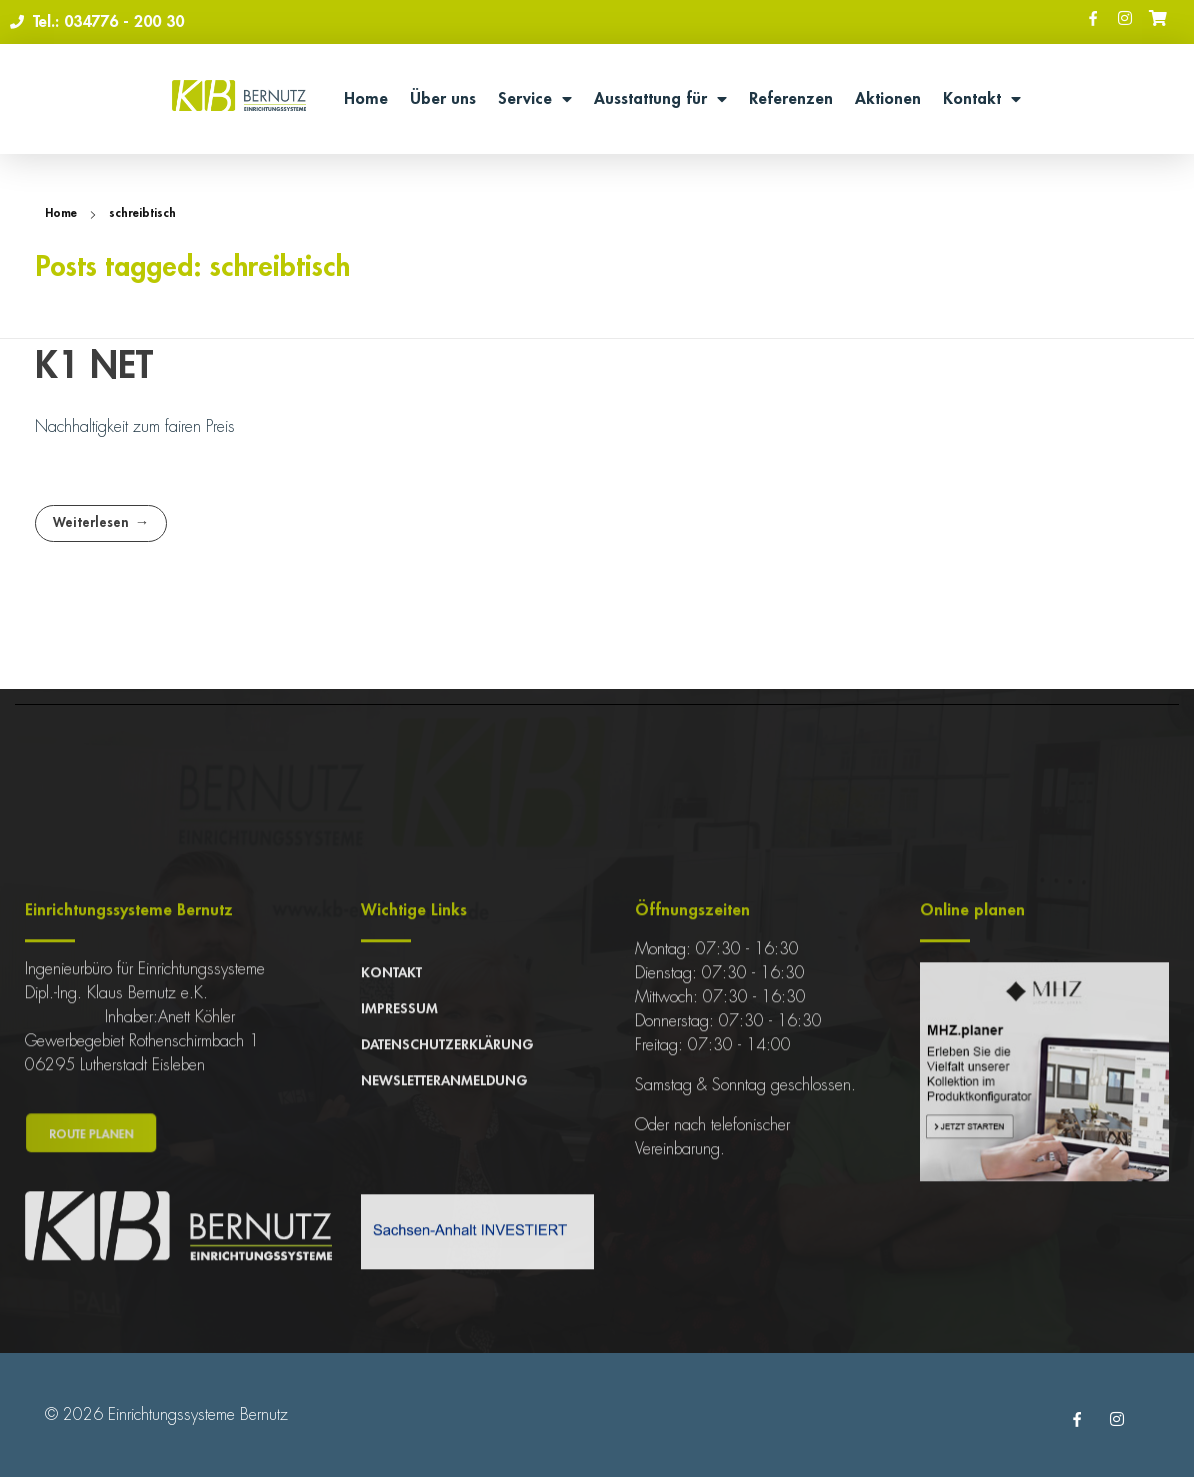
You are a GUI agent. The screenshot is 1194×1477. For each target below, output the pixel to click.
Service (535, 99)
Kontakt (982, 99)
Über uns (443, 99)
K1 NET (94, 366)
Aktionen (888, 99)
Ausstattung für (660, 99)
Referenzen (791, 99)
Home (366, 99)
